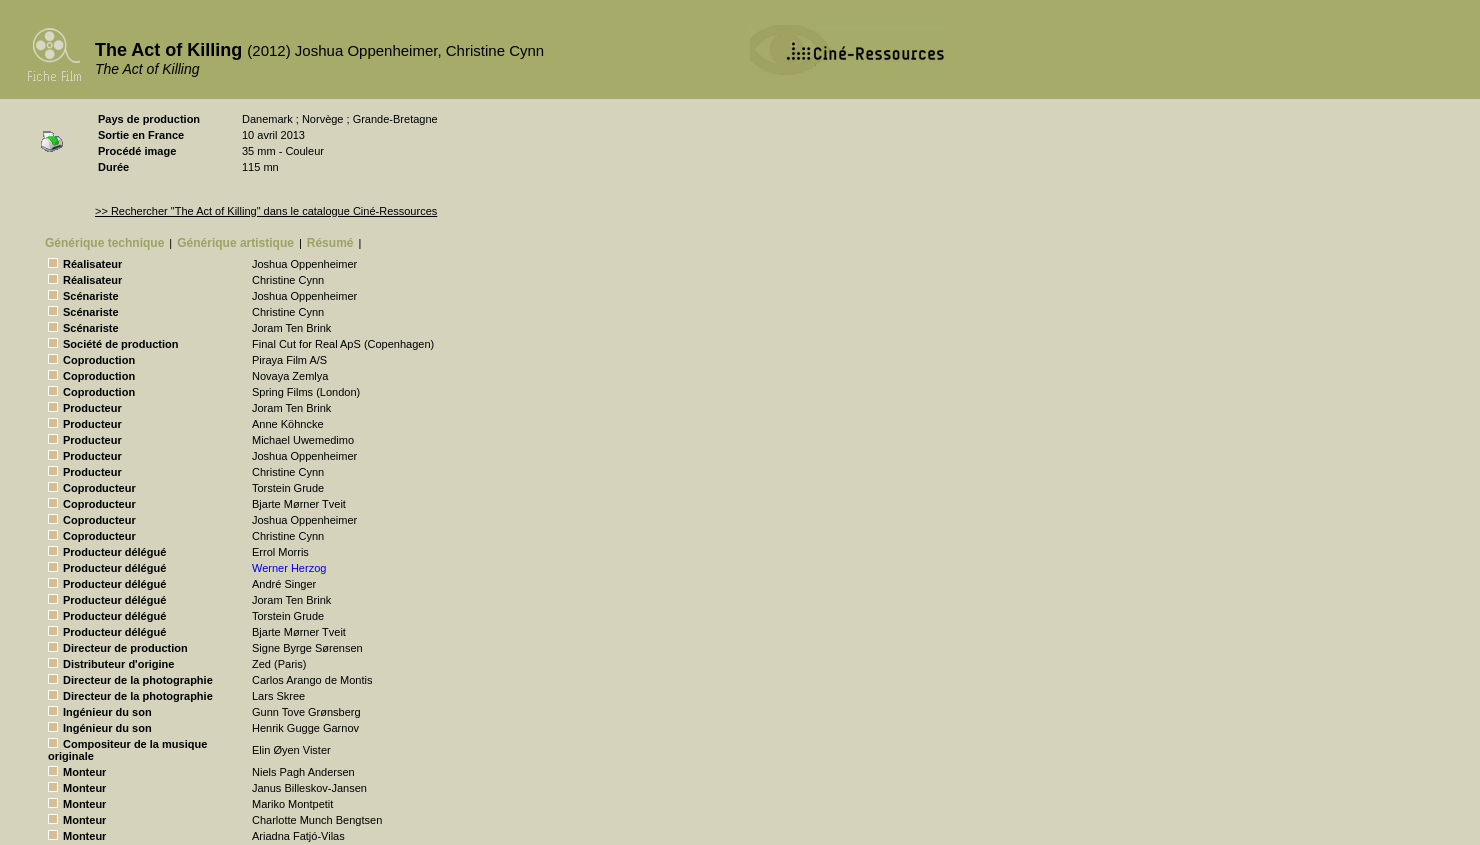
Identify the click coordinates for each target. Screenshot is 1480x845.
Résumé (330, 243)
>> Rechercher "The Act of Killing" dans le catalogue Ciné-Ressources (266, 211)
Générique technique (104, 243)
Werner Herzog (289, 568)
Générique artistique (235, 243)
